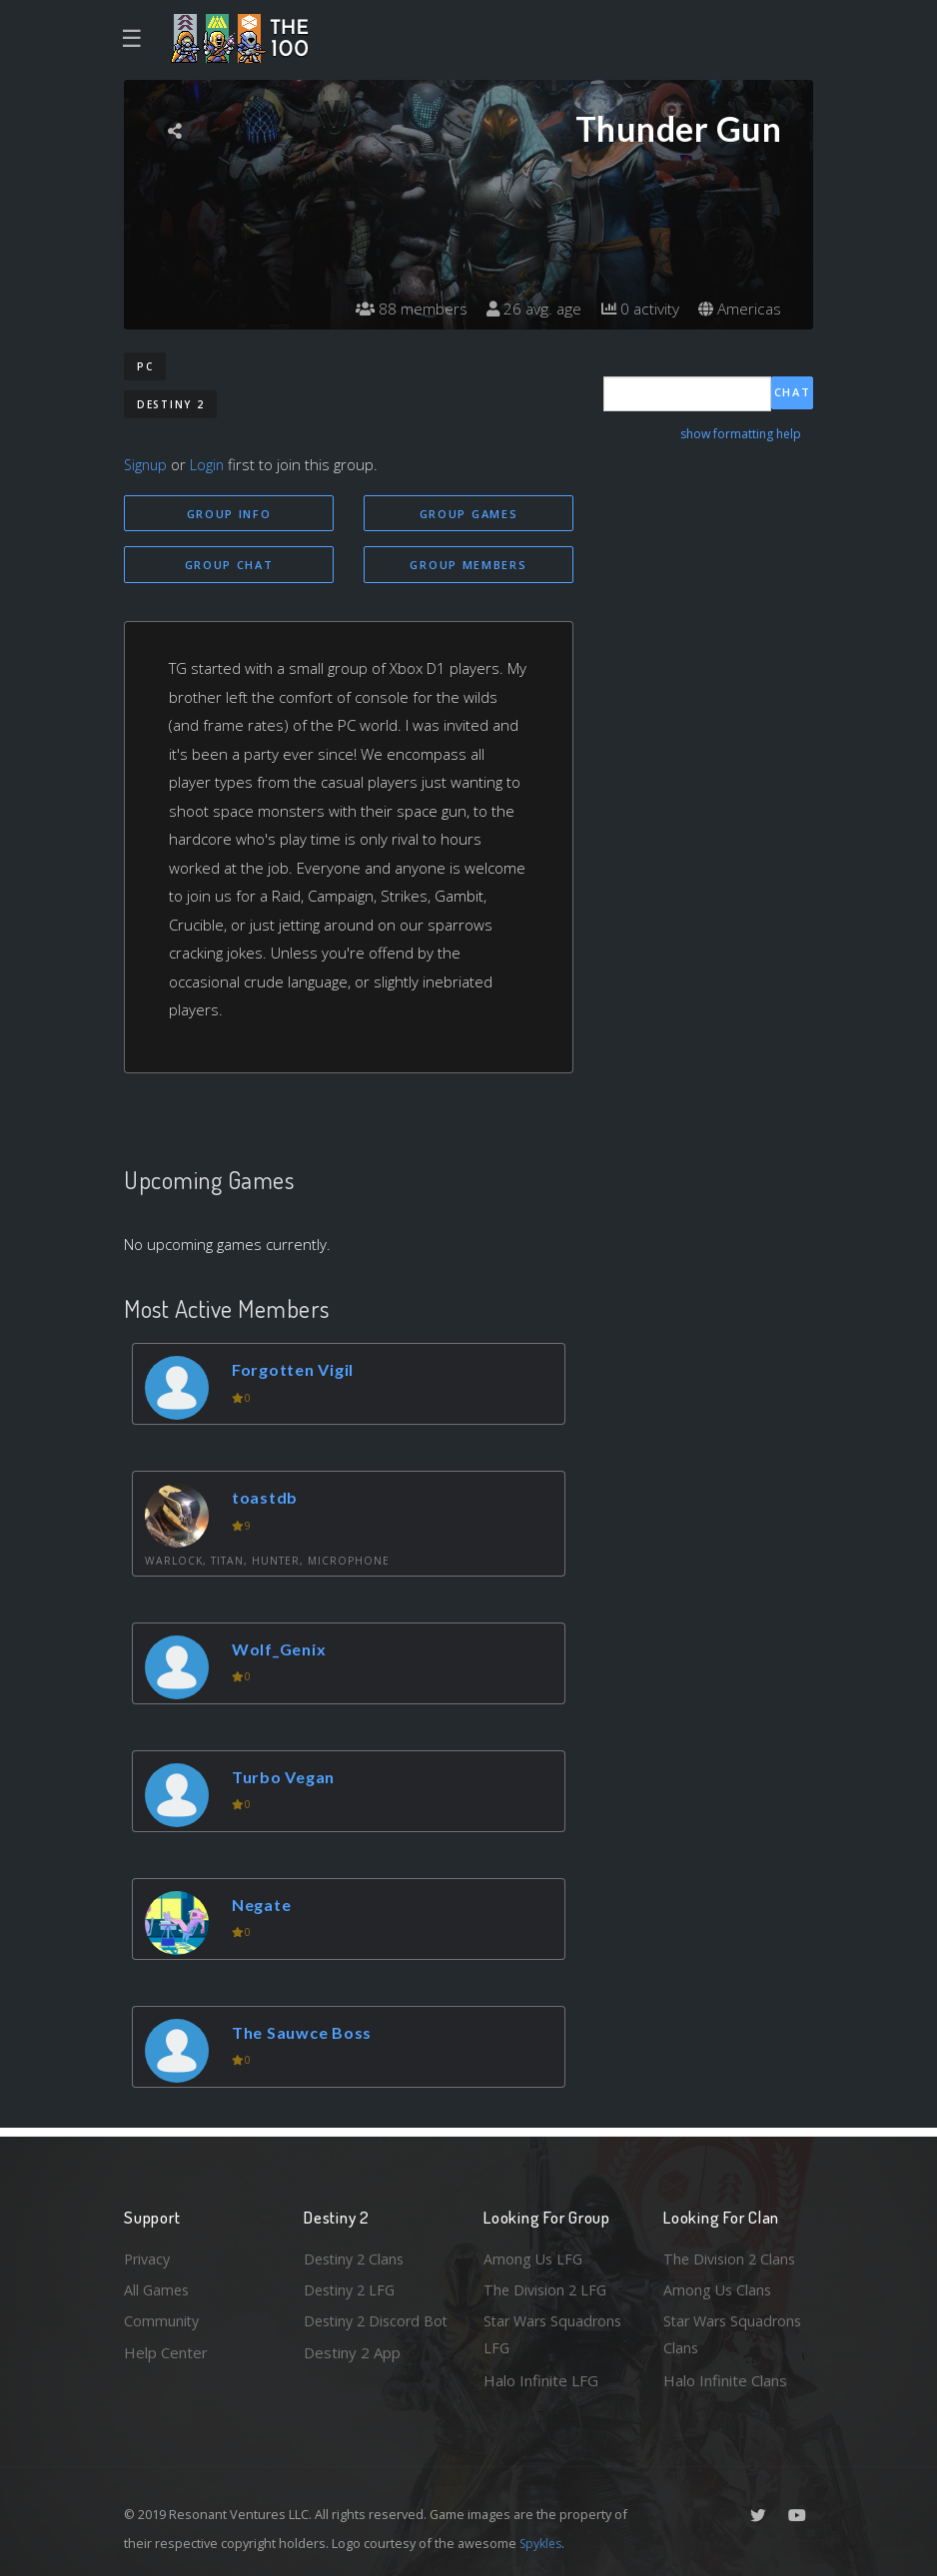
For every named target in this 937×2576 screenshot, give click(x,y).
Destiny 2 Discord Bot (365, 2333)
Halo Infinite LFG (540, 2380)
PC (145, 366)
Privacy (149, 2254)
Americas (738, 310)
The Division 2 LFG (547, 2286)
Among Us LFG (534, 2254)
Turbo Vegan (287, 1778)
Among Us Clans (718, 2286)
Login (210, 464)
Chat (792, 392)
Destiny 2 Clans (357, 2254)
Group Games (469, 513)
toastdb (267, 1499)
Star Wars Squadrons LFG (555, 2333)
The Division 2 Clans (731, 2254)
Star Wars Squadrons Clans (735, 2333)
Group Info (229, 513)
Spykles (542, 2543)
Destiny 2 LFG (352, 2286)
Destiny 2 (170, 404)
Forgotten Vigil (297, 1371)
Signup (147, 464)
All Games (158, 2286)
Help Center (166, 2351)
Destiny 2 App (352, 2380)
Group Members (468, 565)
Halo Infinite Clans (725, 2380)
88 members (403, 310)
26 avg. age (527, 310)
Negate (265, 1906)
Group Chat (229, 565)
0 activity (636, 310)
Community (162, 2319)
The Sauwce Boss (306, 2034)
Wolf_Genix (283, 1650)
